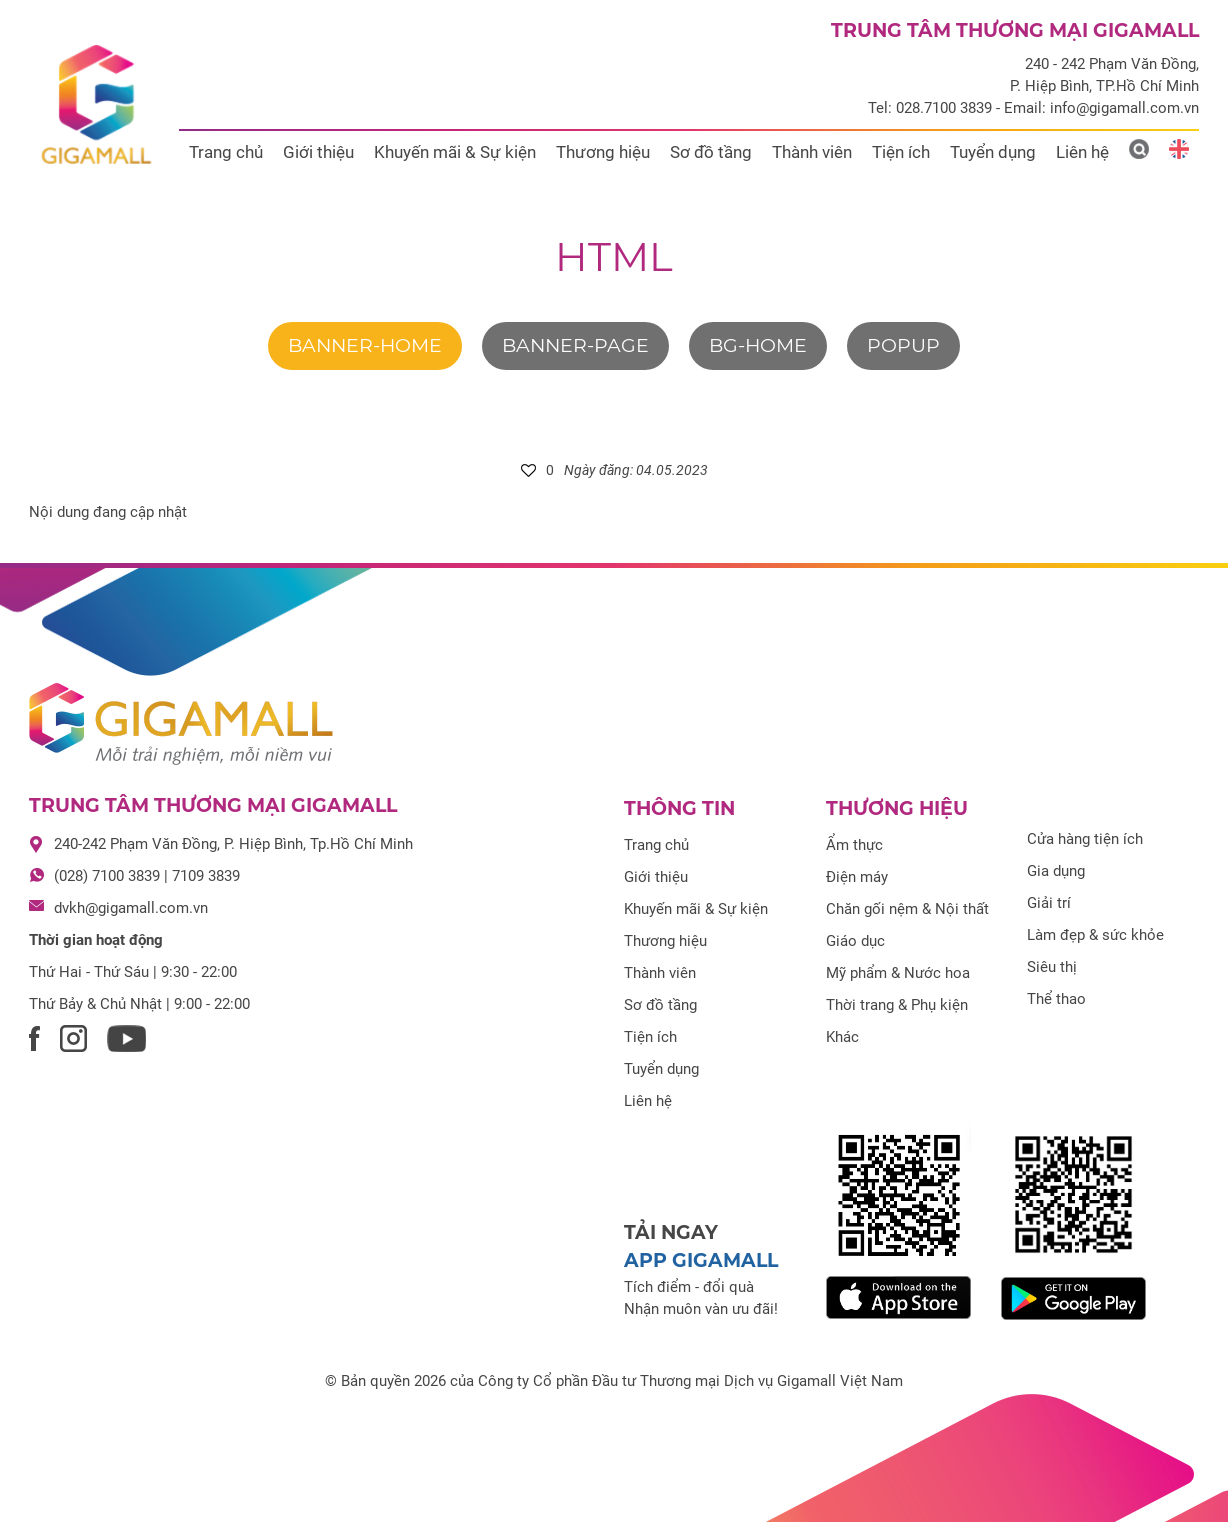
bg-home (758, 345)
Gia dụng (1056, 871)
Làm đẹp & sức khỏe (1095, 935)
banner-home (365, 345)
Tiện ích (901, 152)
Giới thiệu (318, 152)
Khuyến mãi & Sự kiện (455, 152)
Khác (842, 1037)
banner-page (575, 345)
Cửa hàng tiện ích (1085, 839)
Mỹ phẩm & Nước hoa (898, 973)
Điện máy (857, 877)
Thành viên (812, 152)
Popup (903, 345)
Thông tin (679, 808)
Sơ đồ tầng (711, 152)
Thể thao (1056, 999)
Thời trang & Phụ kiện (897, 1005)
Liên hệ (1082, 152)
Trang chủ (226, 152)
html (614, 256)
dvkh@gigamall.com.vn (131, 908)
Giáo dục (855, 941)
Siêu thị (1052, 967)
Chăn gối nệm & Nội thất (907, 909)
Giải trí (1049, 903)
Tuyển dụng (993, 152)
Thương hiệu (603, 152)
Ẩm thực (854, 845)
